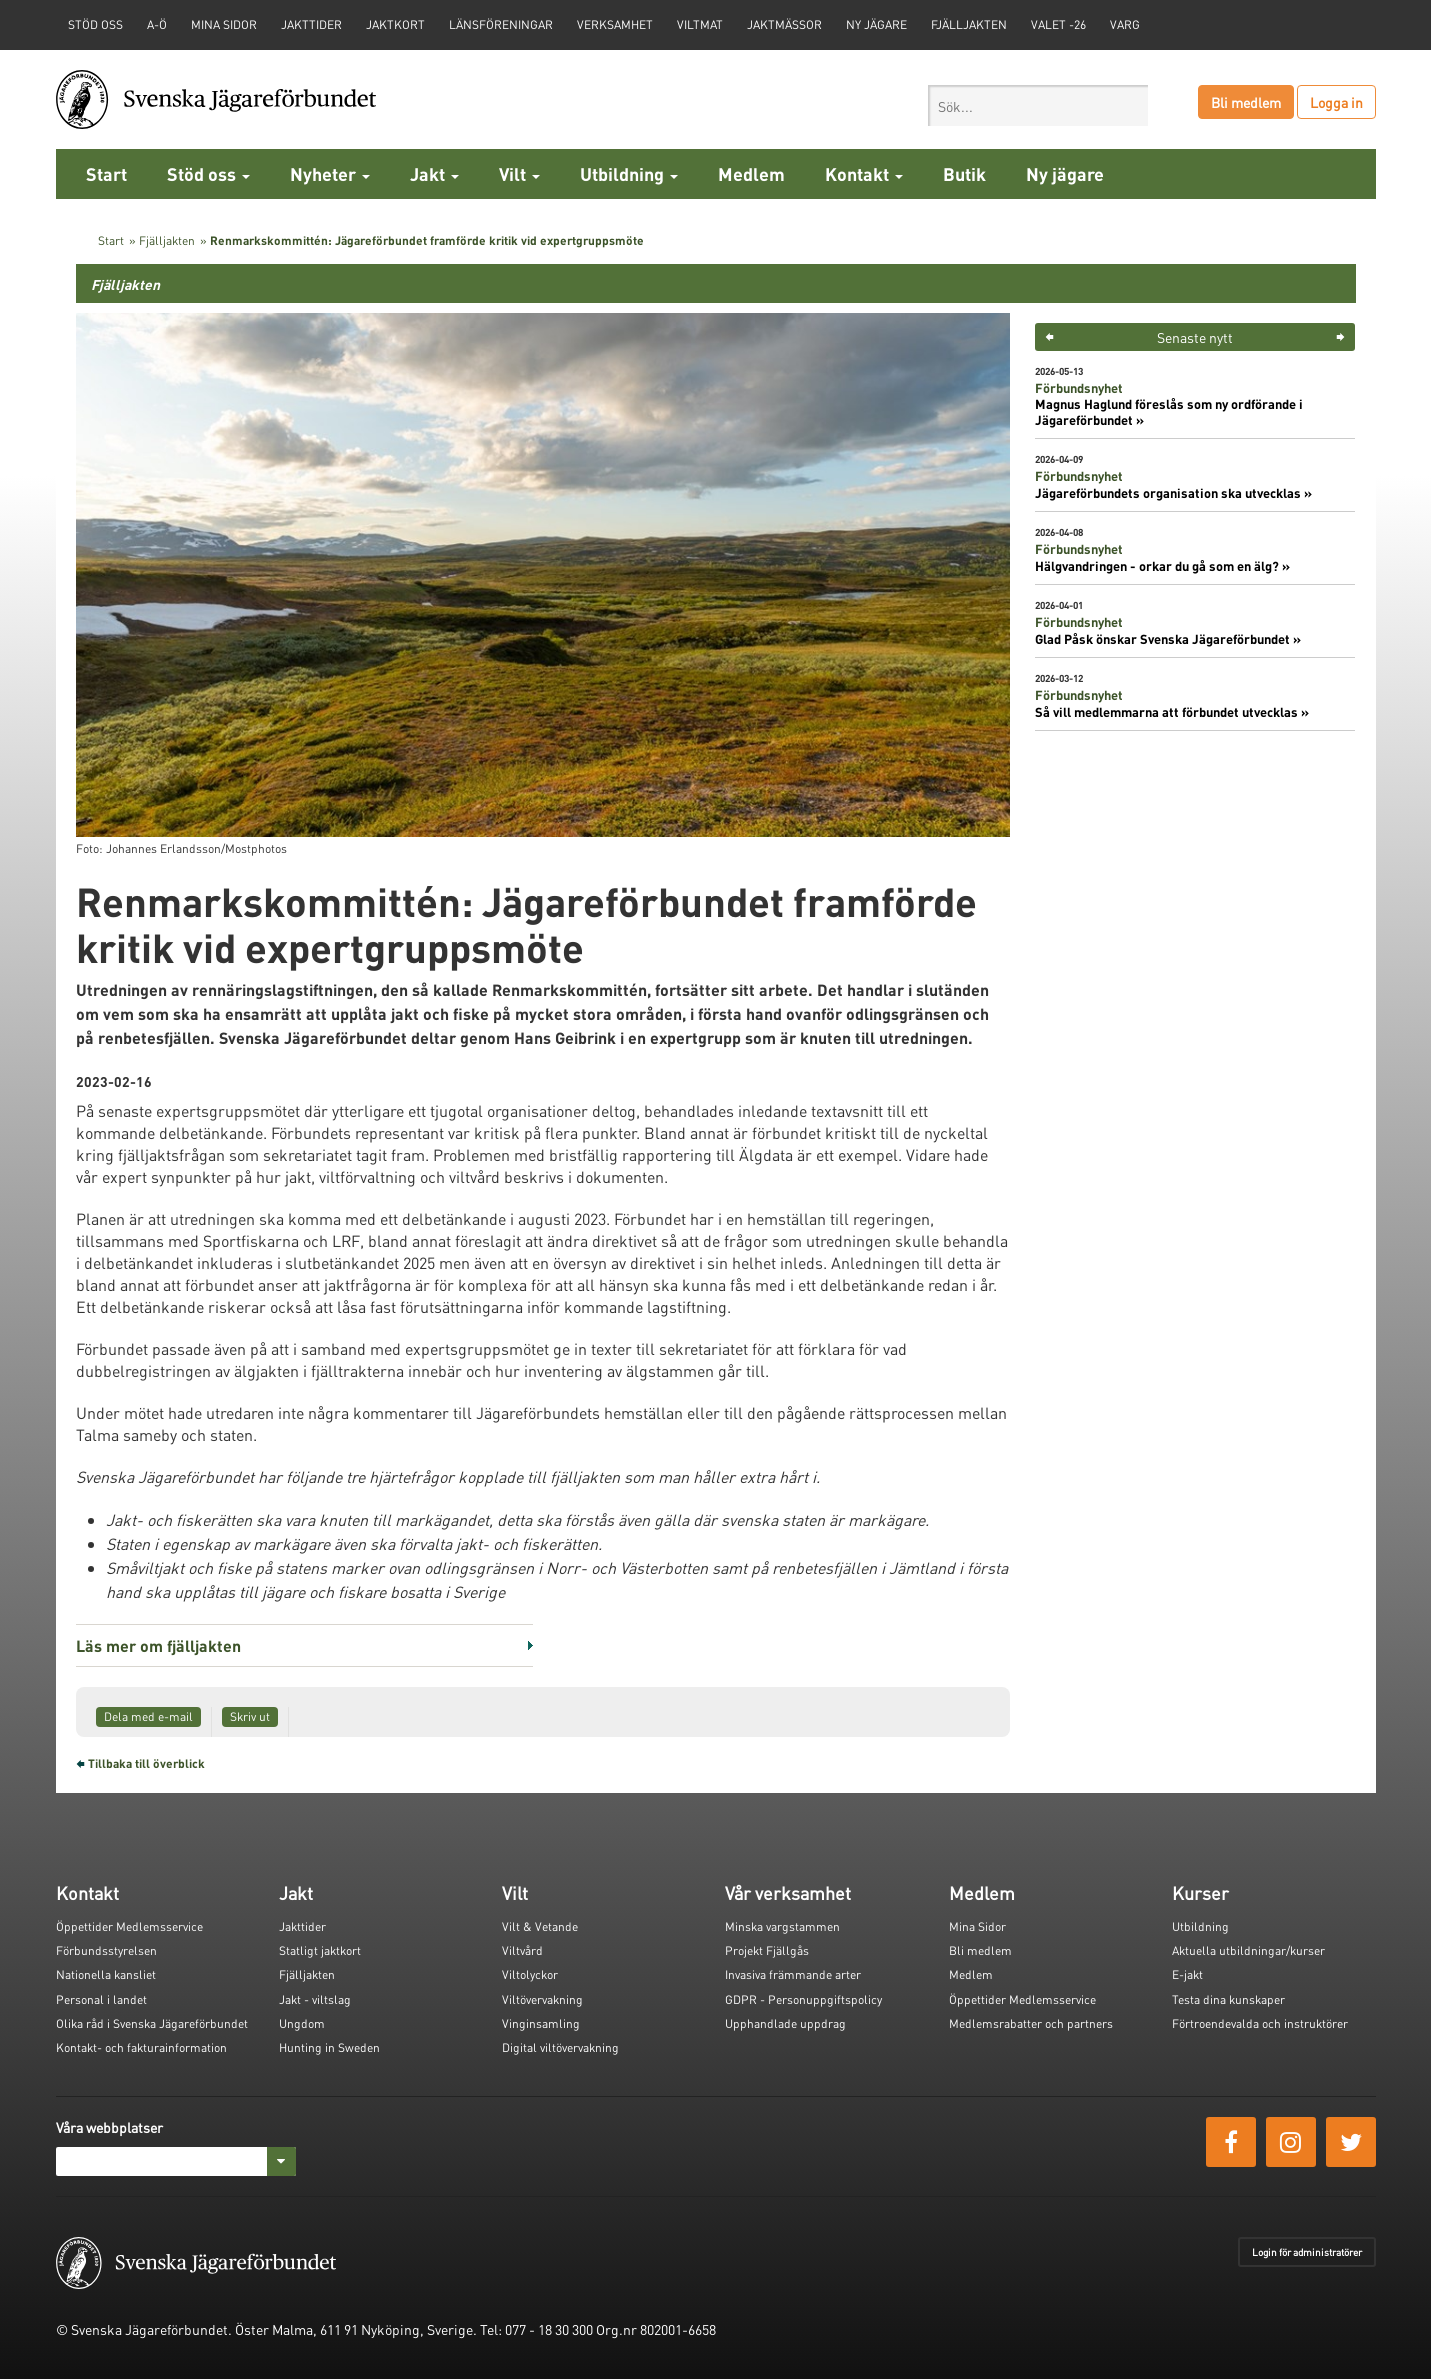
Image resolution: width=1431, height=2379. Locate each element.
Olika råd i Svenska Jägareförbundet (152, 2023)
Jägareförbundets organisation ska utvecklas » (1173, 493)
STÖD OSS (95, 24)
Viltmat (700, 24)
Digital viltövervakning (560, 2047)
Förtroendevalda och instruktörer (1260, 2023)
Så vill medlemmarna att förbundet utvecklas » (1172, 712)
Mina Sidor (977, 1926)
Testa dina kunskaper (1228, 1999)
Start (106, 173)
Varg (1125, 24)
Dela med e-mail (148, 1716)
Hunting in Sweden (329, 2047)
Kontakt (864, 173)
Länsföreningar (501, 24)
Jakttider (311, 24)
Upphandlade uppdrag (785, 2023)
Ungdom (302, 2023)
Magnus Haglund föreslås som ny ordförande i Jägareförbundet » (1169, 412)
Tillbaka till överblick (146, 1763)
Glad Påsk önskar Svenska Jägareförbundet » (1168, 639)
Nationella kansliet (106, 1974)
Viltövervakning (542, 1999)
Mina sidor (224, 24)
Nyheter (330, 173)
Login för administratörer (1307, 2252)
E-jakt (1187, 1974)
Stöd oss (208, 173)
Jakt (434, 173)
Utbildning (629, 173)
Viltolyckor (530, 1974)
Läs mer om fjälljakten (158, 1645)
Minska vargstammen (782, 1926)
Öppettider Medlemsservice (129, 1926)
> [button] (1340, 337)
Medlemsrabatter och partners (1031, 2023)
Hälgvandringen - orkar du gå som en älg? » (1162, 566)
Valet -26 (1058, 24)
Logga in (1336, 102)
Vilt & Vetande (540, 1926)
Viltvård (522, 1950)
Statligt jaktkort (320, 1950)
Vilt (519, 173)
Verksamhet (615, 24)
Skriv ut (250, 1716)
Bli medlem (1246, 102)
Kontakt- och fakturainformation (141, 2047)
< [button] (1049, 337)
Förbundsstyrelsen (106, 1950)
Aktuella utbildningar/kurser (1248, 1950)
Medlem (751, 173)
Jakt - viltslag (315, 1999)
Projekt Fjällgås (767, 1950)
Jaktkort (395, 24)
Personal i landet (101, 1999)
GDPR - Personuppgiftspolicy (803, 1999)
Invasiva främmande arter (793, 1974)
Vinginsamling (541, 2023)
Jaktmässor (784, 24)
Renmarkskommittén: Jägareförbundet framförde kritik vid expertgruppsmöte (427, 240)
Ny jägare (876, 24)
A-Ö (157, 24)
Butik (964, 173)
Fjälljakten (969, 24)
